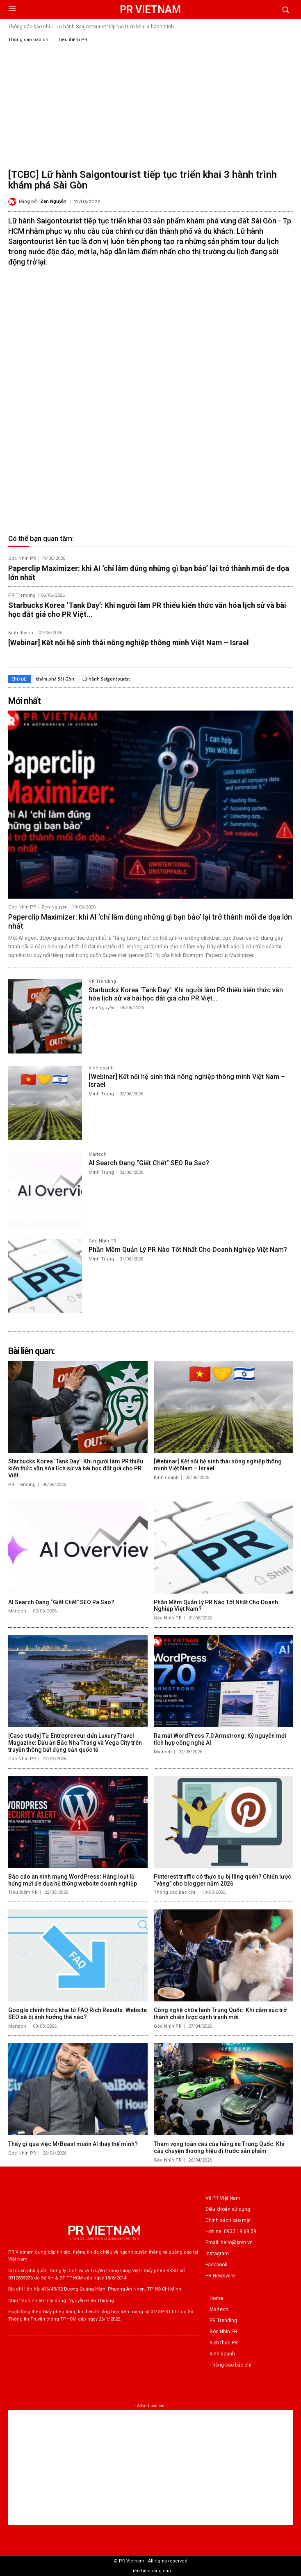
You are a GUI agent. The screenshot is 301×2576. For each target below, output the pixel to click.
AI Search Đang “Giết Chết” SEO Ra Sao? (149, 1163)
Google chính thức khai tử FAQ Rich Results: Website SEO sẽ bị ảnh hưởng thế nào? (77, 2013)
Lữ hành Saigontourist (106, 679)
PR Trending (22, 595)
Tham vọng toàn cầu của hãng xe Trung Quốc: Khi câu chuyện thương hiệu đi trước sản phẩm (219, 2147)
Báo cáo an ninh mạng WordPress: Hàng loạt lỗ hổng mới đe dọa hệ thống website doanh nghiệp (72, 1880)
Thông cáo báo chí (29, 27)
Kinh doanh (20, 632)
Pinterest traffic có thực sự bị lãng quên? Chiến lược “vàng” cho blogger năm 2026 (222, 1880)
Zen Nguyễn (53, 201)
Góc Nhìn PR (22, 558)
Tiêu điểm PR (72, 39)
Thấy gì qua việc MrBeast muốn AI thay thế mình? (73, 2144)
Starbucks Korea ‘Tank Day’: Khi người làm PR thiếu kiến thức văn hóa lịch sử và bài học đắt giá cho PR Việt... (186, 994)
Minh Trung (101, 1094)
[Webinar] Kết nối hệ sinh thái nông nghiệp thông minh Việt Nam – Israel (128, 642)
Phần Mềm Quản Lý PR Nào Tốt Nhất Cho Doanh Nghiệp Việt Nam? (188, 1250)
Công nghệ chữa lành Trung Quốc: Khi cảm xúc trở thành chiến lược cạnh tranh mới (220, 2013)
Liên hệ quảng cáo (150, 2571)
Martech (98, 1154)
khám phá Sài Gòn (55, 679)
